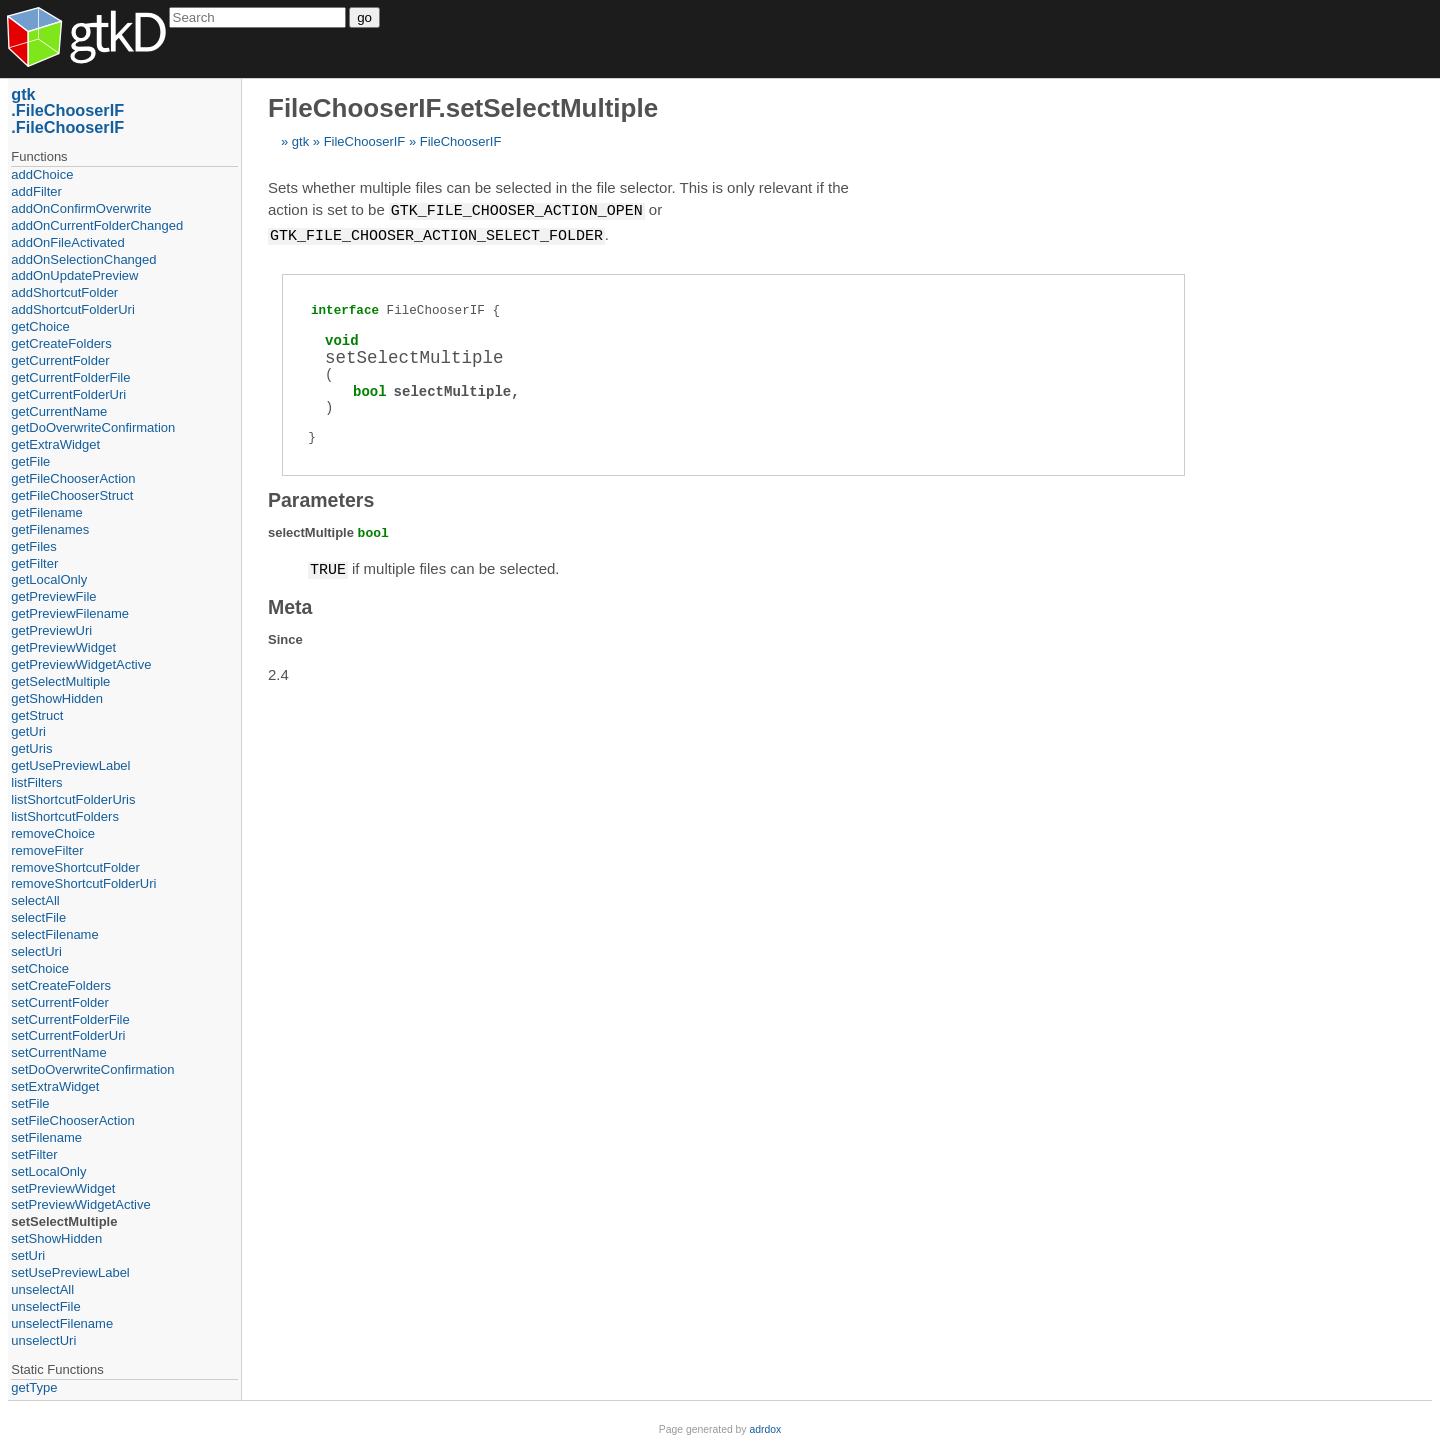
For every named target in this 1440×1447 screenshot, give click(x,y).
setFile (30, 1103)
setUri (28, 1255)
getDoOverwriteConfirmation (93, 427)
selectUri (36, 951)
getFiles (34, 546)
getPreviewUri (51, 630)
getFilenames (50, 529)
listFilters (36, 782)
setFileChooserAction (73, 1120)
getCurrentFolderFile (70, 377)
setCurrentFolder (60, 1002)
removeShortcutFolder (75, 867)
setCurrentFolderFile (70, 1019)
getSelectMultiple (60, 681)
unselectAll (42, 1289)
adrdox (765, 1429)
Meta (290, 604)
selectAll (35, 900)
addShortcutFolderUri (73, 309)
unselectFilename (62, 1323)
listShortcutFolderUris (73, 799)
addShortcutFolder (64, 292)
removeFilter (47, 850)
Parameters (321, 498)
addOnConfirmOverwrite (81, 208)
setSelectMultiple (64, 1221)
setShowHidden (56, 1238)
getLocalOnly (49, 579)
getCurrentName (59, 411)
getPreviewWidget (63, 647)
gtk (300, 141)
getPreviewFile (53, 596)
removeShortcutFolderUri (83, 883)
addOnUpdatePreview (74, 275)
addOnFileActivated (67, 242)
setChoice (40, 968)
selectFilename (54, 934)
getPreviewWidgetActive (81, 664)
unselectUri (43, 1340)
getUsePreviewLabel (70, 765)
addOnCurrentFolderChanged (97, 225)
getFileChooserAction (73, 478)
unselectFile (45, 1306)
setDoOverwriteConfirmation (92, 1069)
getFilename (47, 512)
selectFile (38, 917)
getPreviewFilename (70, 613)
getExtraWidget (55, 444)
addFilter (36, 191)
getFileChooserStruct (72, 495)
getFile (30, 461)
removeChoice (53, 833)
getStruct (37, 715)
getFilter (34, 563)
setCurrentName (58, 1052)
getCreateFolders (61, 343)
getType (34, 1387)
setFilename (46, 1137)
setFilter (34, 1154)
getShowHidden (57, 698)
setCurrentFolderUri (68, 1035)
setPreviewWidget (63, 1188)
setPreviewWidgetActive (80, 1204)
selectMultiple (453, 389)
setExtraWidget (55, 1086)
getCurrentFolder (60, 360)
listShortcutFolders (65, 816)
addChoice (42, 174)
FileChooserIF (365, 141)
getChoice (40, 326)
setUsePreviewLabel (70, 1272)
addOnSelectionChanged (83, 259)
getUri (28, 731)
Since (285, 636)
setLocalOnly (48, 1171)
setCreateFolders (61, 985)
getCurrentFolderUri (68, 394)
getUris (31, 748)
